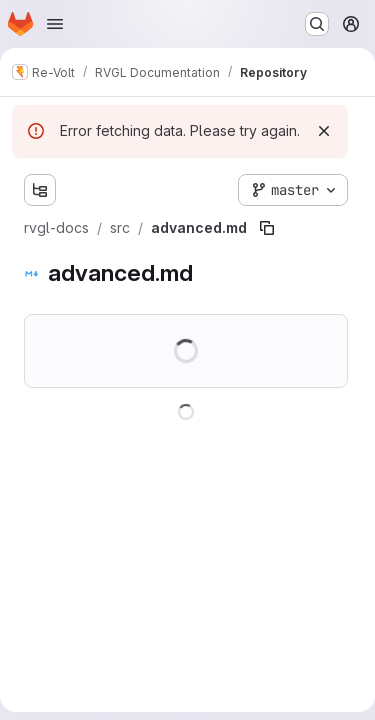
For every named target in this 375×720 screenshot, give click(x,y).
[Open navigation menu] (55, 24)
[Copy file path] (267, 228)
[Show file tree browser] (40, 190)
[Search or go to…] (317, 24)
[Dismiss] (324, 131)
